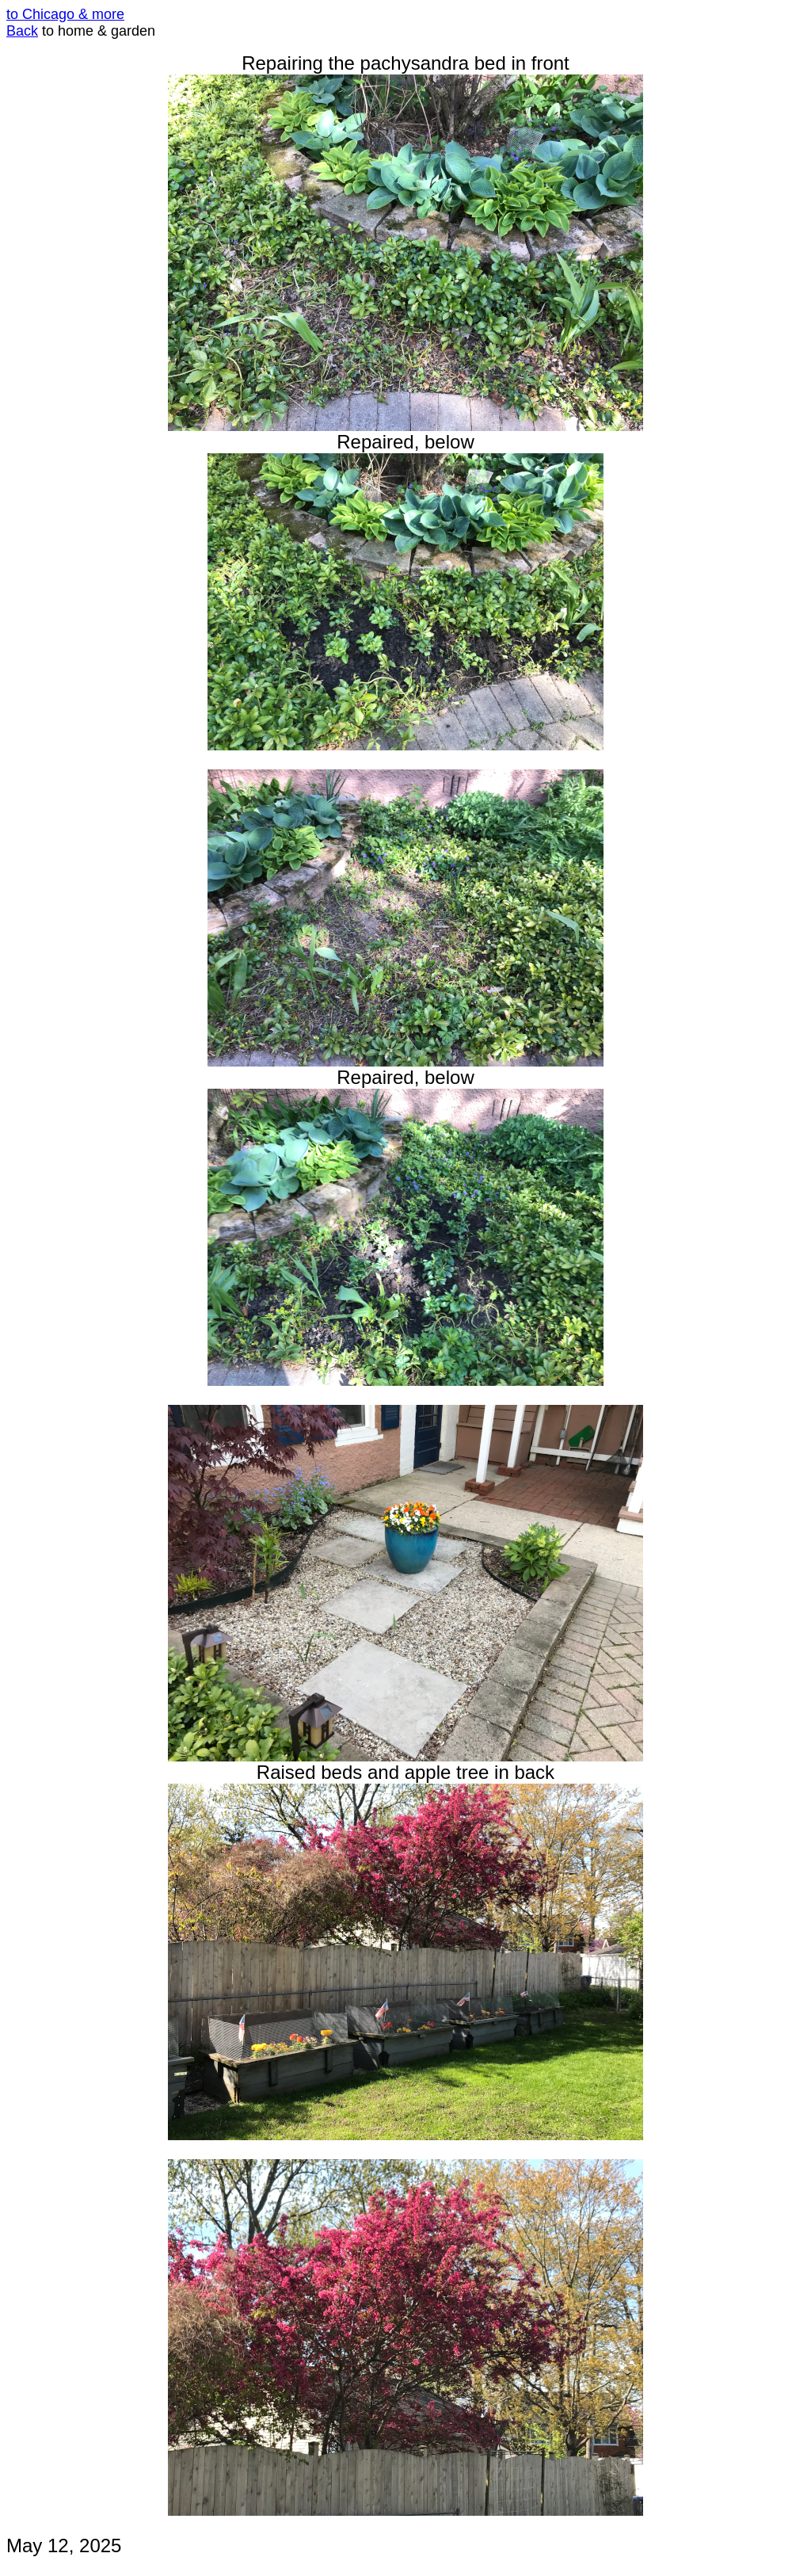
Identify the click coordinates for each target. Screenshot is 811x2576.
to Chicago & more (65, 14)
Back (22, 31)
